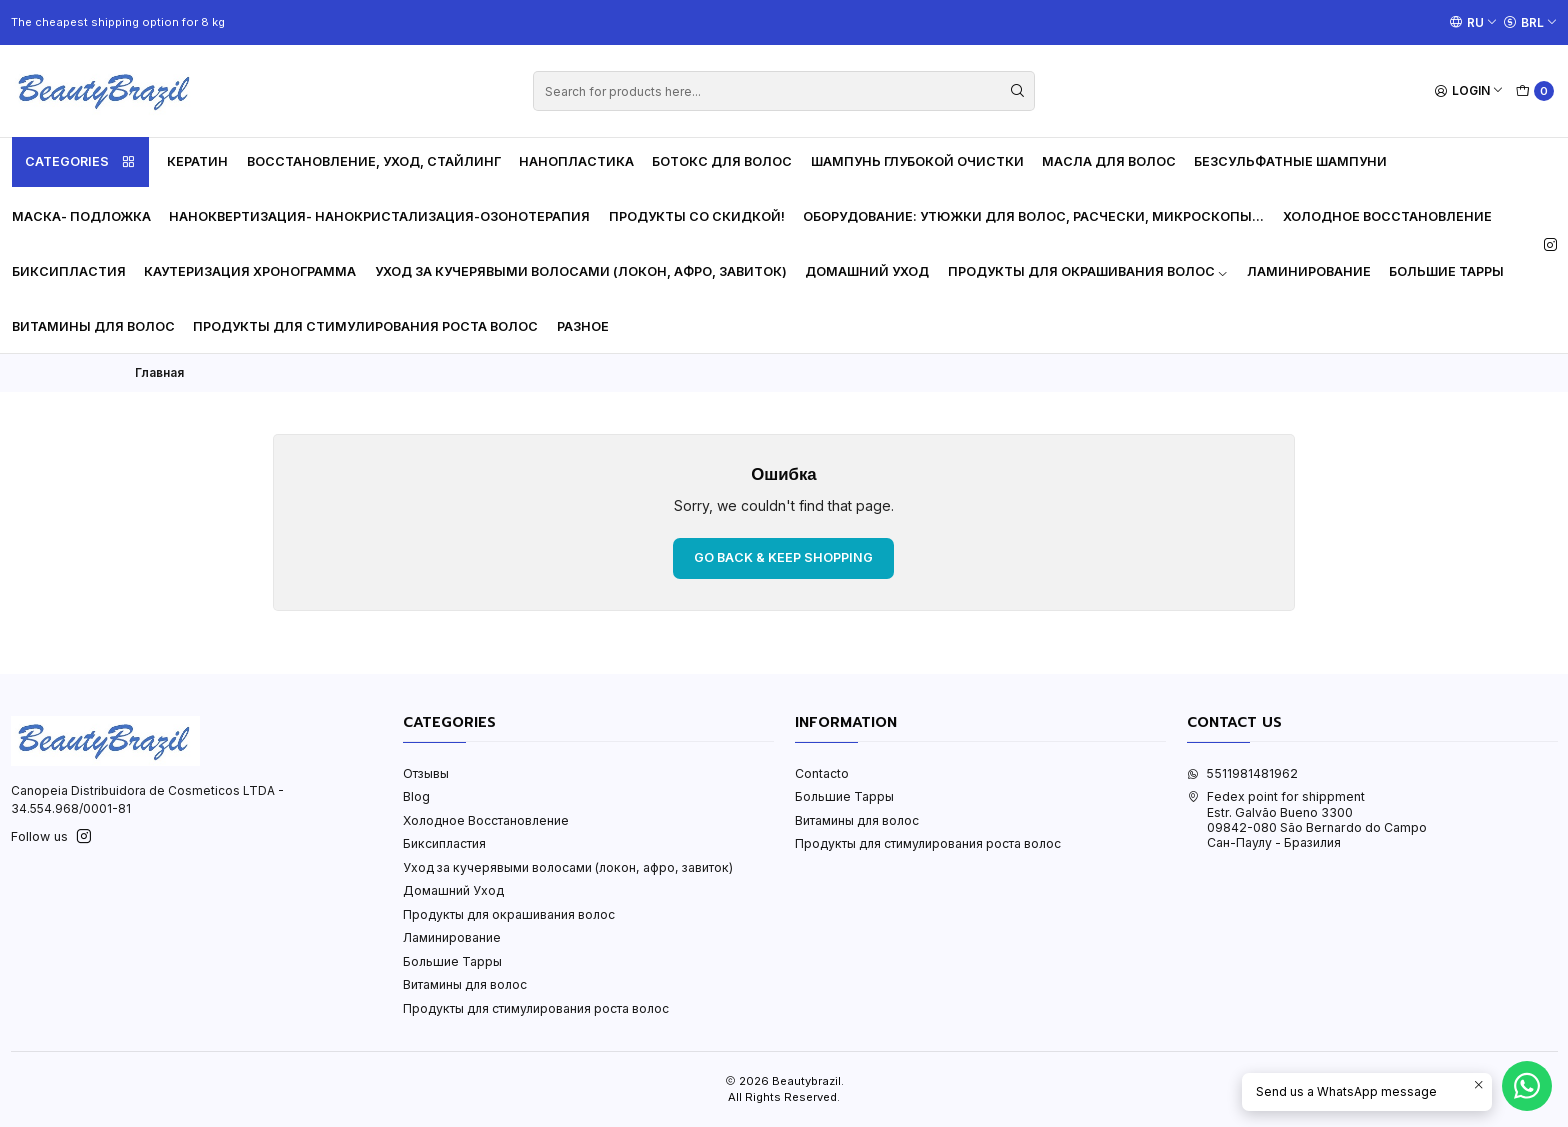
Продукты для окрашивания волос (1088, 271)
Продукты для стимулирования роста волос (365, 326)
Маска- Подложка (81, 216)
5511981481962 (1242, 773)
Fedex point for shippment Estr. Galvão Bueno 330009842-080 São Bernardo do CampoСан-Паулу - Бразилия (1307, 819)
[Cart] (1535, 91)
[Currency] (1530, 22)
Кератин (197, 161)
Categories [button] (80, 162)
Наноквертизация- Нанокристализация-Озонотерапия (379, 216)
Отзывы (426, 773)
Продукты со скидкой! (697, 216)
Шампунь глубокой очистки (917, 161)
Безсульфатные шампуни (1290, 161)
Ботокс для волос (722, 161)
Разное (583, 326)
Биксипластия (69, 271)
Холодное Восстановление (1387, 216)
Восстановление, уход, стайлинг (374, 161)
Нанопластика (576, 161)
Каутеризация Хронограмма (250, 271)
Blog (416, 796)
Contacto (822, 773)
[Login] (1469, 91)
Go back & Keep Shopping (783, 557)
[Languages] (1473, 22)
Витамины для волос (93, 326)
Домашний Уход (867, 271)
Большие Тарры (1446, 271)
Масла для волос (1109, 161)
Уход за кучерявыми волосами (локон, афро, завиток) (581, 271)
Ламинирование (1309, 271)
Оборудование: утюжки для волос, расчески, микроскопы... (1033, 216)
